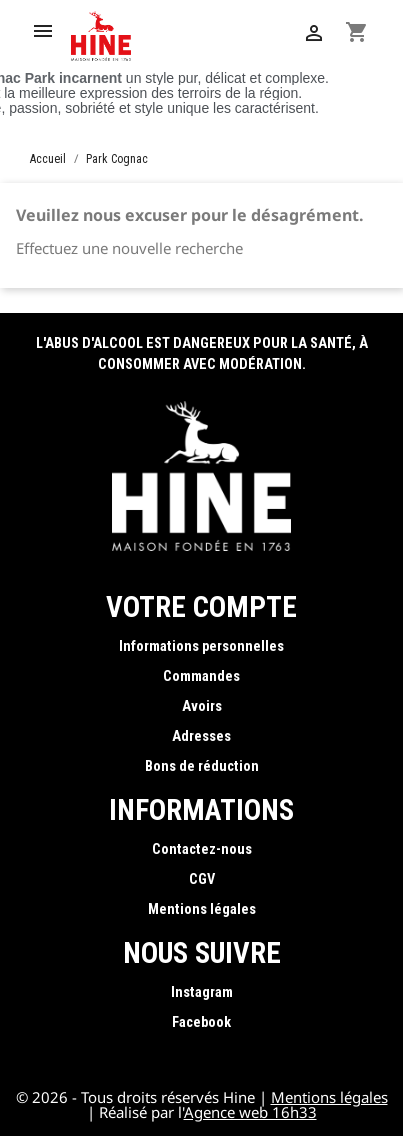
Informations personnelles (201, 646)
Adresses (201, 736)
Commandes (201, 676)
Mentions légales (202, 909)
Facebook (201, 1022)
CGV (202, 879)
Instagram (202, 992)
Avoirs (202, 706)
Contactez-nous (202, 849)
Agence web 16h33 (250, 1112)
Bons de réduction (202, 766)
